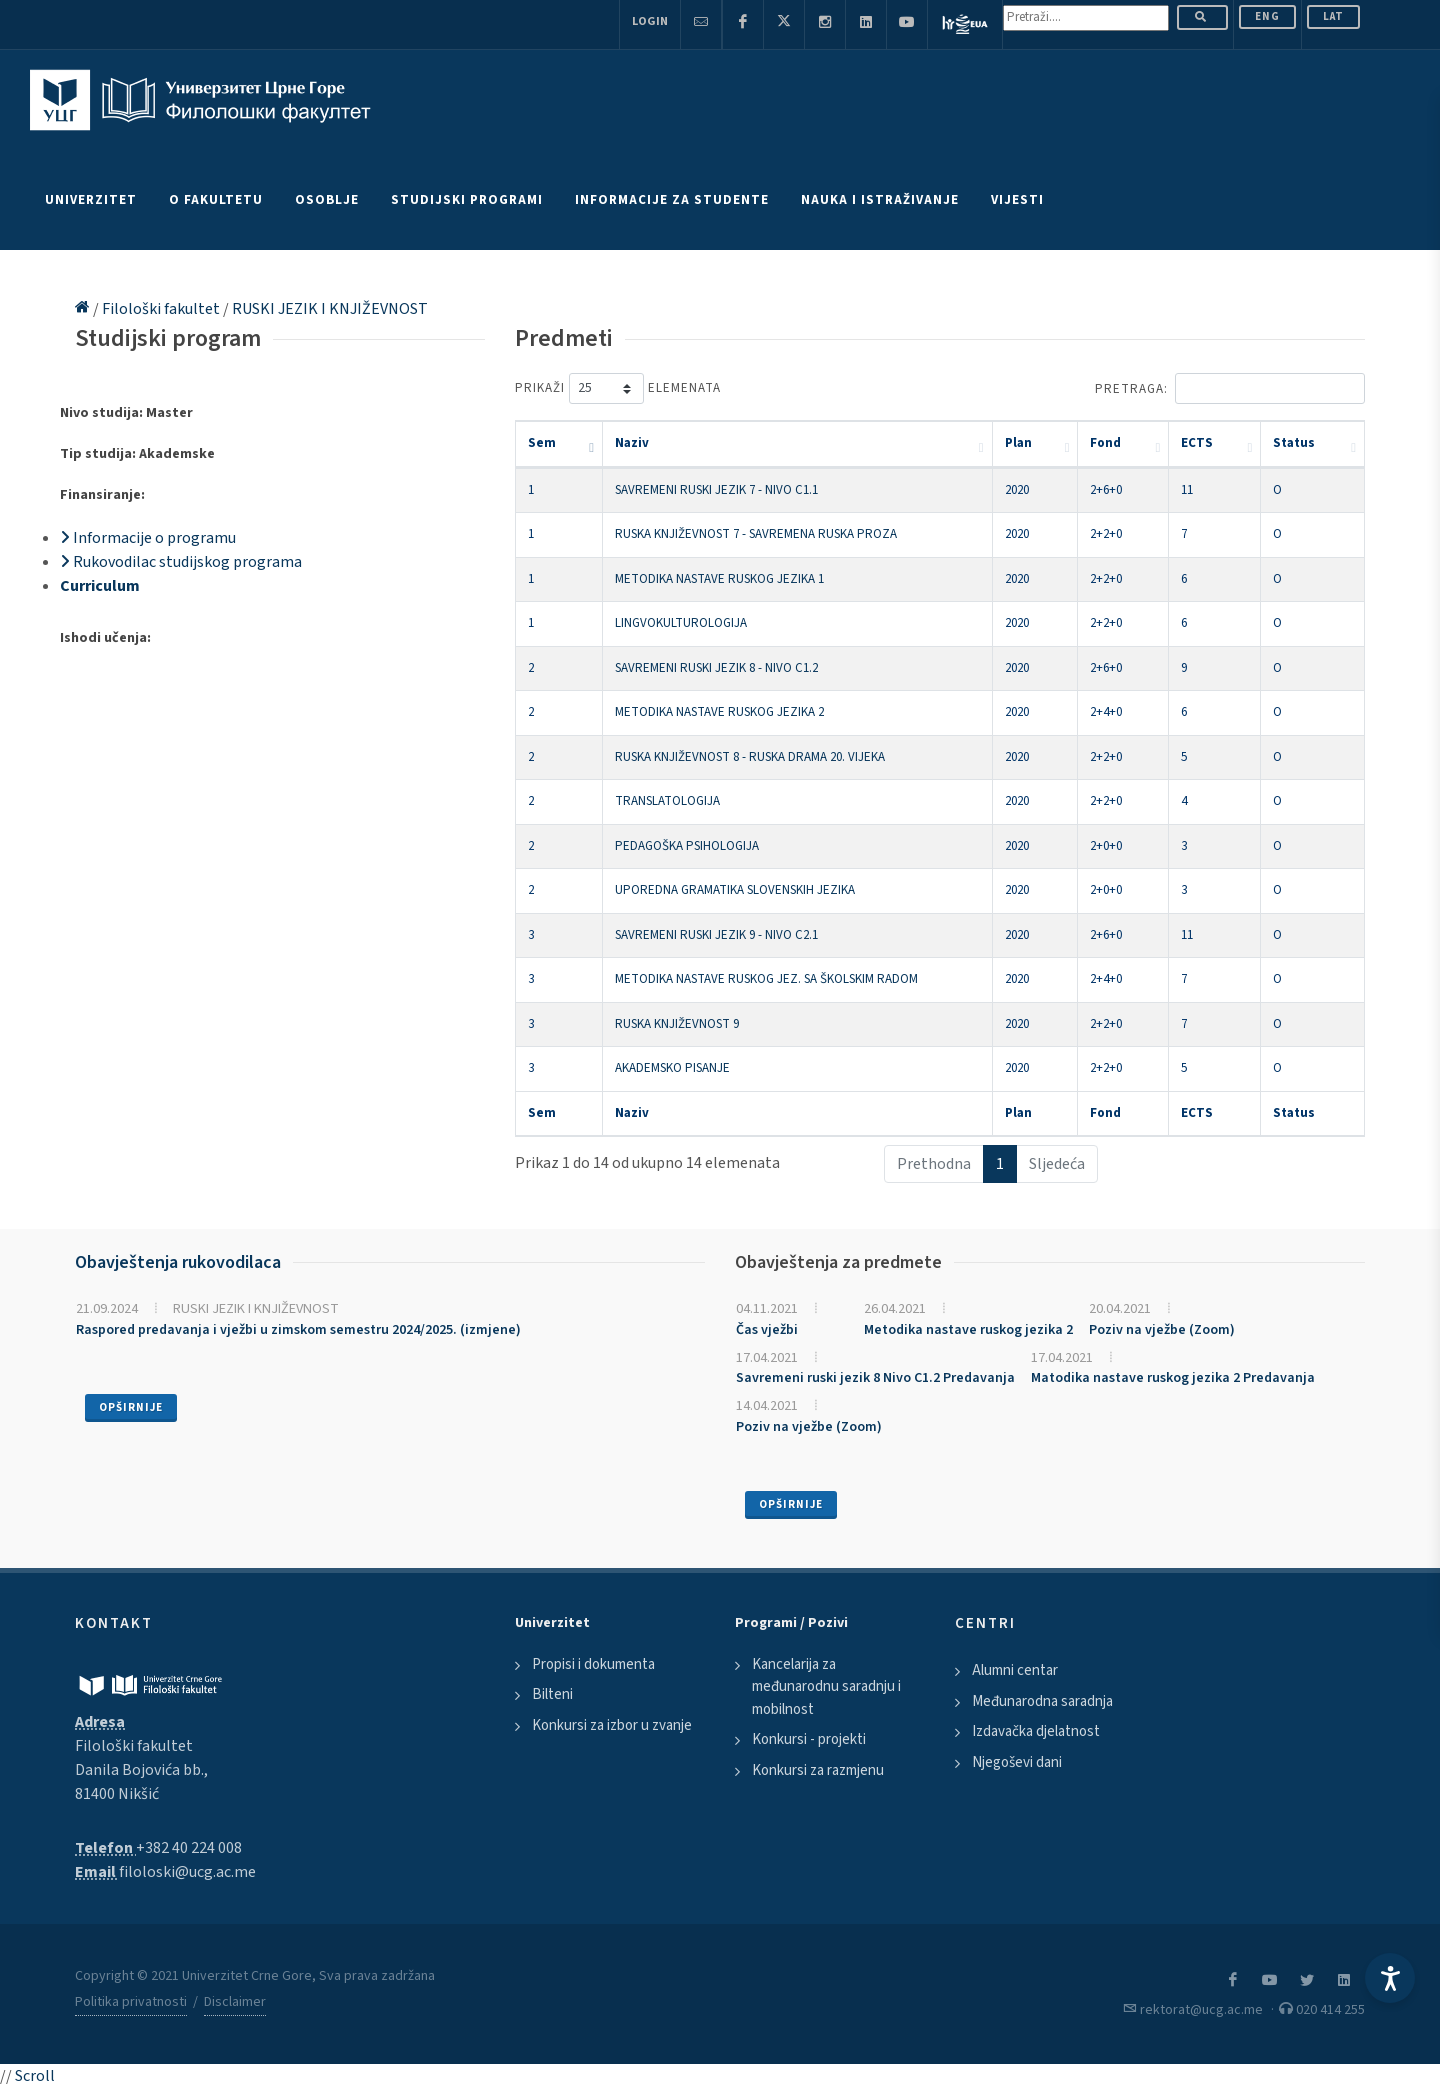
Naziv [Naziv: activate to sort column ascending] (632, 443)
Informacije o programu (148, 538)
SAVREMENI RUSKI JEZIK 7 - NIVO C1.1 (716, 490)
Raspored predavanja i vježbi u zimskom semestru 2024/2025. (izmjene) (298, 1330)
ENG (1267, 16)
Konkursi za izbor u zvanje (612, 1725)
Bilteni (552, 1694)
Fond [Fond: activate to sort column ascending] (1105, 443)
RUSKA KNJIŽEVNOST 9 (677, 1024)
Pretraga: (1230, 388)
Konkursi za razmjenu (818, 1770)
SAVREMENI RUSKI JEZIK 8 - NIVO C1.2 (716, 668)
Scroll (35, 2076)
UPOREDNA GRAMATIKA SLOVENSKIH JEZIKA (735, 890)
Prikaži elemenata (618, 388)
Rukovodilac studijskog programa (181, 562)
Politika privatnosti (131, 2002)
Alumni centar (1015, 1670)
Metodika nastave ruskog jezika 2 (968, 1330)
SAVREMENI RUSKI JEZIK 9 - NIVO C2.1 (716, 935)
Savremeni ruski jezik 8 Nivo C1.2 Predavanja (875, 1378)
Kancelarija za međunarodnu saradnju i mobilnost (826, 1687)
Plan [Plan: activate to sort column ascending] (1018, 443)
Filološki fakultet (162, 309)
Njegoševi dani (1017, 1762)
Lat (1333, 16)
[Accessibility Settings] (1390, 1978)
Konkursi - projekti (809, 1739)
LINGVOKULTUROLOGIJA (681, 623)
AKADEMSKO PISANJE (672, 1068)
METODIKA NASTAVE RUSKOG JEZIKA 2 (719, 712)
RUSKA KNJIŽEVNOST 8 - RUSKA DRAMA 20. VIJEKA (750, 757)
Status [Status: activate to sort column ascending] (1294, 443)
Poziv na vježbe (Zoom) (1162, 1330)
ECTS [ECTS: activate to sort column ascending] (1197, 443)
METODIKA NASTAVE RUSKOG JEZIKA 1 (719, 579)
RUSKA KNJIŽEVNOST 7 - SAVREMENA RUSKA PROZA (756, 534)
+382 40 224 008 (189, 1848)
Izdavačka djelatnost (1036, 1731)
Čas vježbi (767, 1330)
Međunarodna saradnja (1042, 1701)
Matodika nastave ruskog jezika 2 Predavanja (1173, 1378)
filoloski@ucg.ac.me (187, 1872)
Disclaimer (235, 2002)
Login (650, 21)
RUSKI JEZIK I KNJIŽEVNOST (330, 309)
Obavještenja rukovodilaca (178, 1262)
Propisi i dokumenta (593, 1664)
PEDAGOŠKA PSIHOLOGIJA (687, 846)
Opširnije (131, 1407)
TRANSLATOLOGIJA (667, 801)
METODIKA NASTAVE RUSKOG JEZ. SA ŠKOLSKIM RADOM (766, 979)
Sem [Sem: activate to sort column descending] (542, 443)
